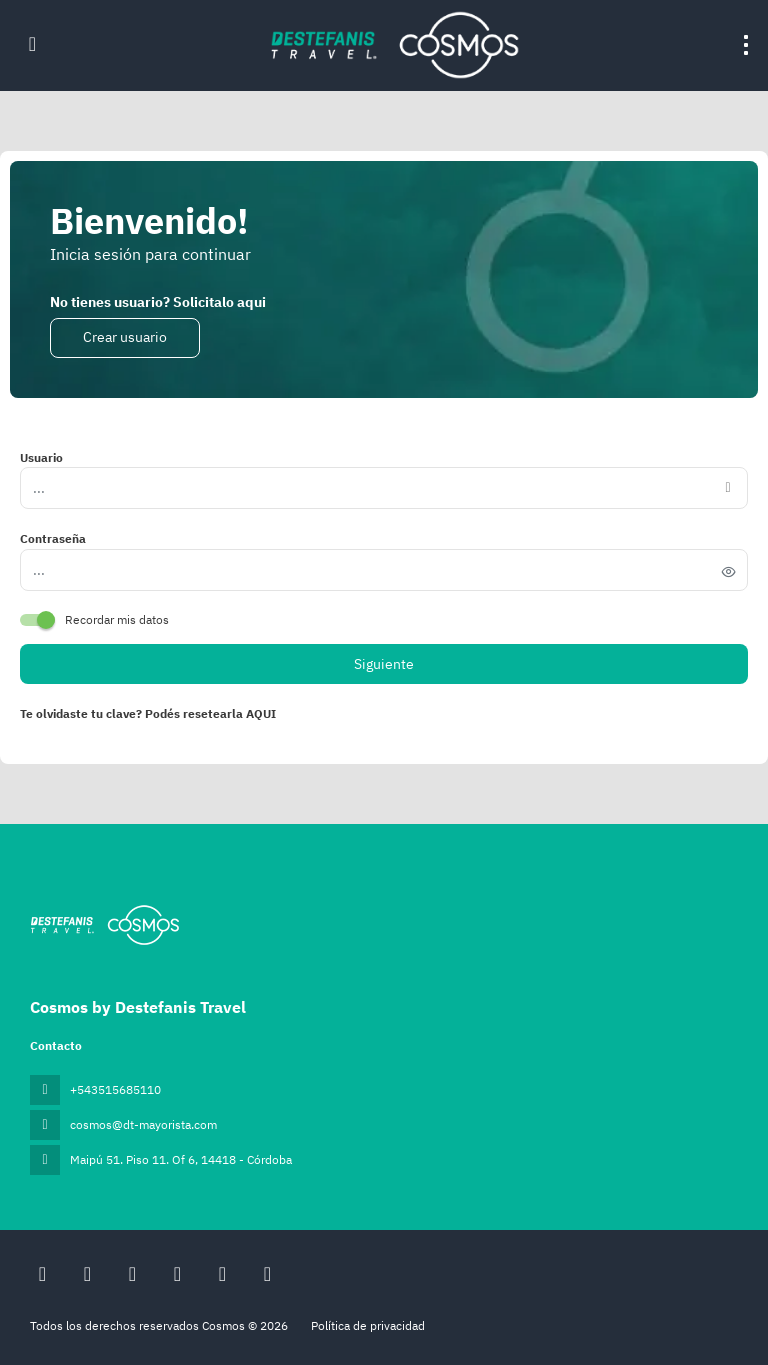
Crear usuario (125, 337)
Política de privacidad (368, 1325)
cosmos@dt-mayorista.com (143, 1124)
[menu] (746, 45)
